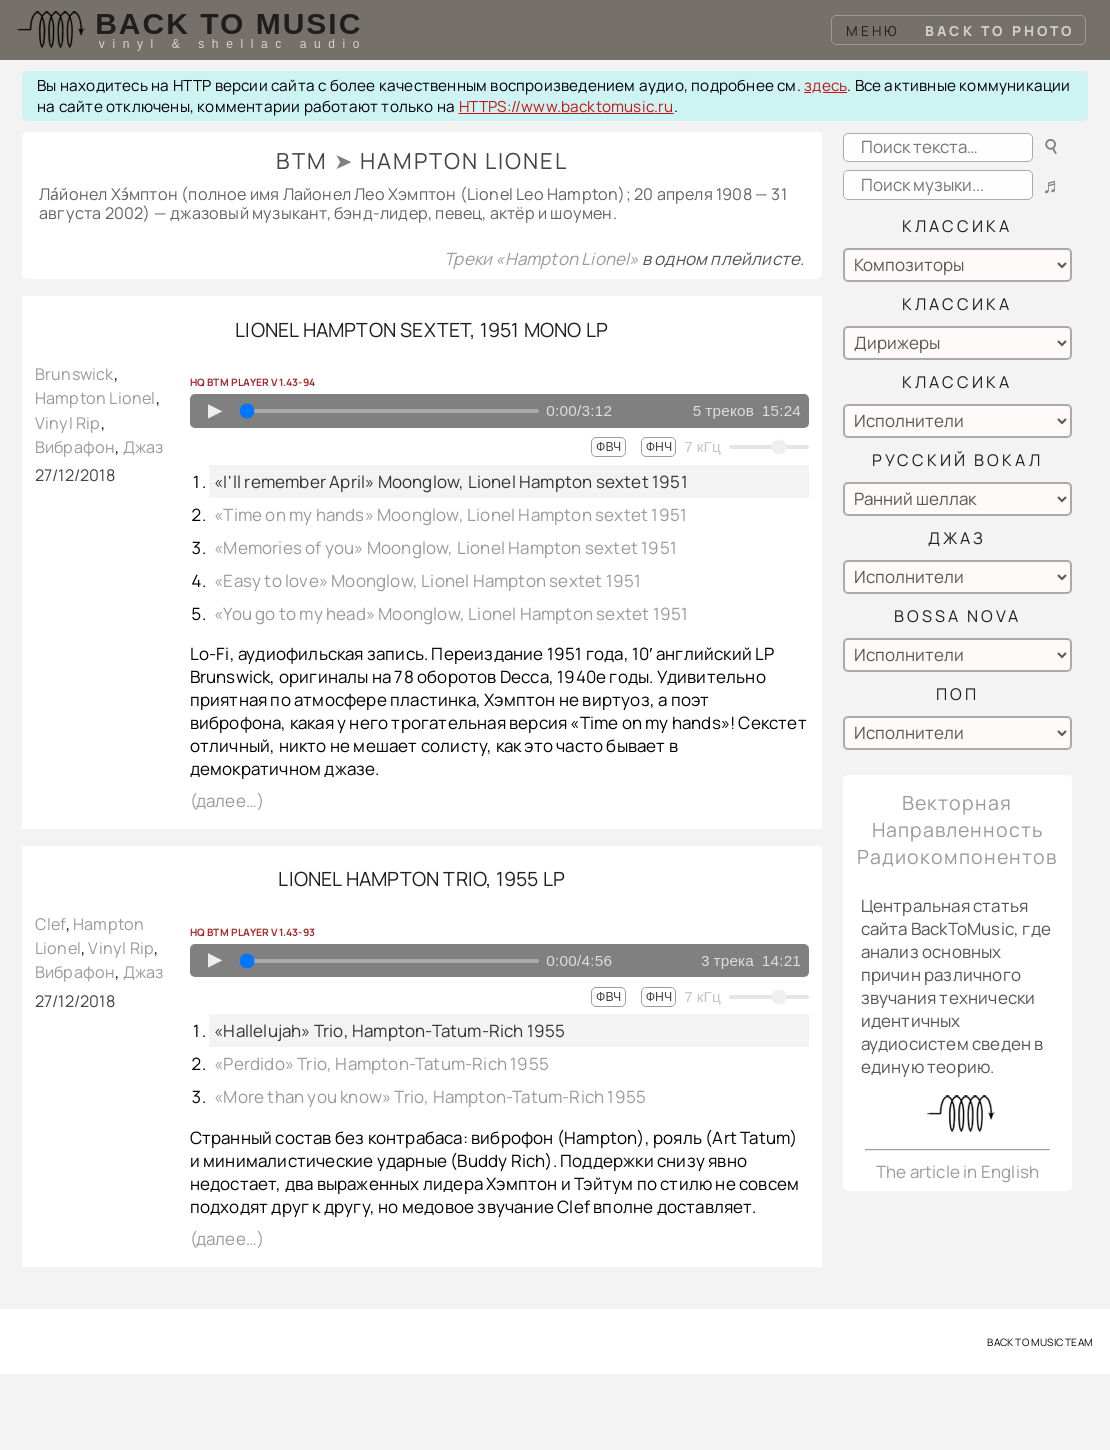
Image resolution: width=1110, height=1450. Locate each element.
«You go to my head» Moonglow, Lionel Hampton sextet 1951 (451, 613)
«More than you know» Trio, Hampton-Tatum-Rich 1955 (430, 1096)
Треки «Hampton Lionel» (543, 258)
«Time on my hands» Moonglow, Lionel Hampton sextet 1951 (450, 514)
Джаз (143, 447)
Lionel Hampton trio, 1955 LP (421, 878)
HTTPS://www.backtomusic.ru (566, 106)
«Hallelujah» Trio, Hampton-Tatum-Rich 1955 (389, 1030)
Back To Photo (1000, 30)
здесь (825, 85)
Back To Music (228, 23)
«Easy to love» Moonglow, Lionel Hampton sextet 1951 (427, 580)
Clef (50, 924)
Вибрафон (75, 447)
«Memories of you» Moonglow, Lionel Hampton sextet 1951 (445, 547)
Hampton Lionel (95, 398)
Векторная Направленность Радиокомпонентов (957, 829)
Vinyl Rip (68, 423)
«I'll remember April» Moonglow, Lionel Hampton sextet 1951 (451, 481)
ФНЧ (659, 447)
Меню (873, 30)
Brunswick (74, 374)
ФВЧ (608, 447)
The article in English (957, 1171)
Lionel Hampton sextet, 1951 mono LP (421, 329)
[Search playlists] (938, 184)
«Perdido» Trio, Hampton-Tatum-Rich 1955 (381, 1063)
